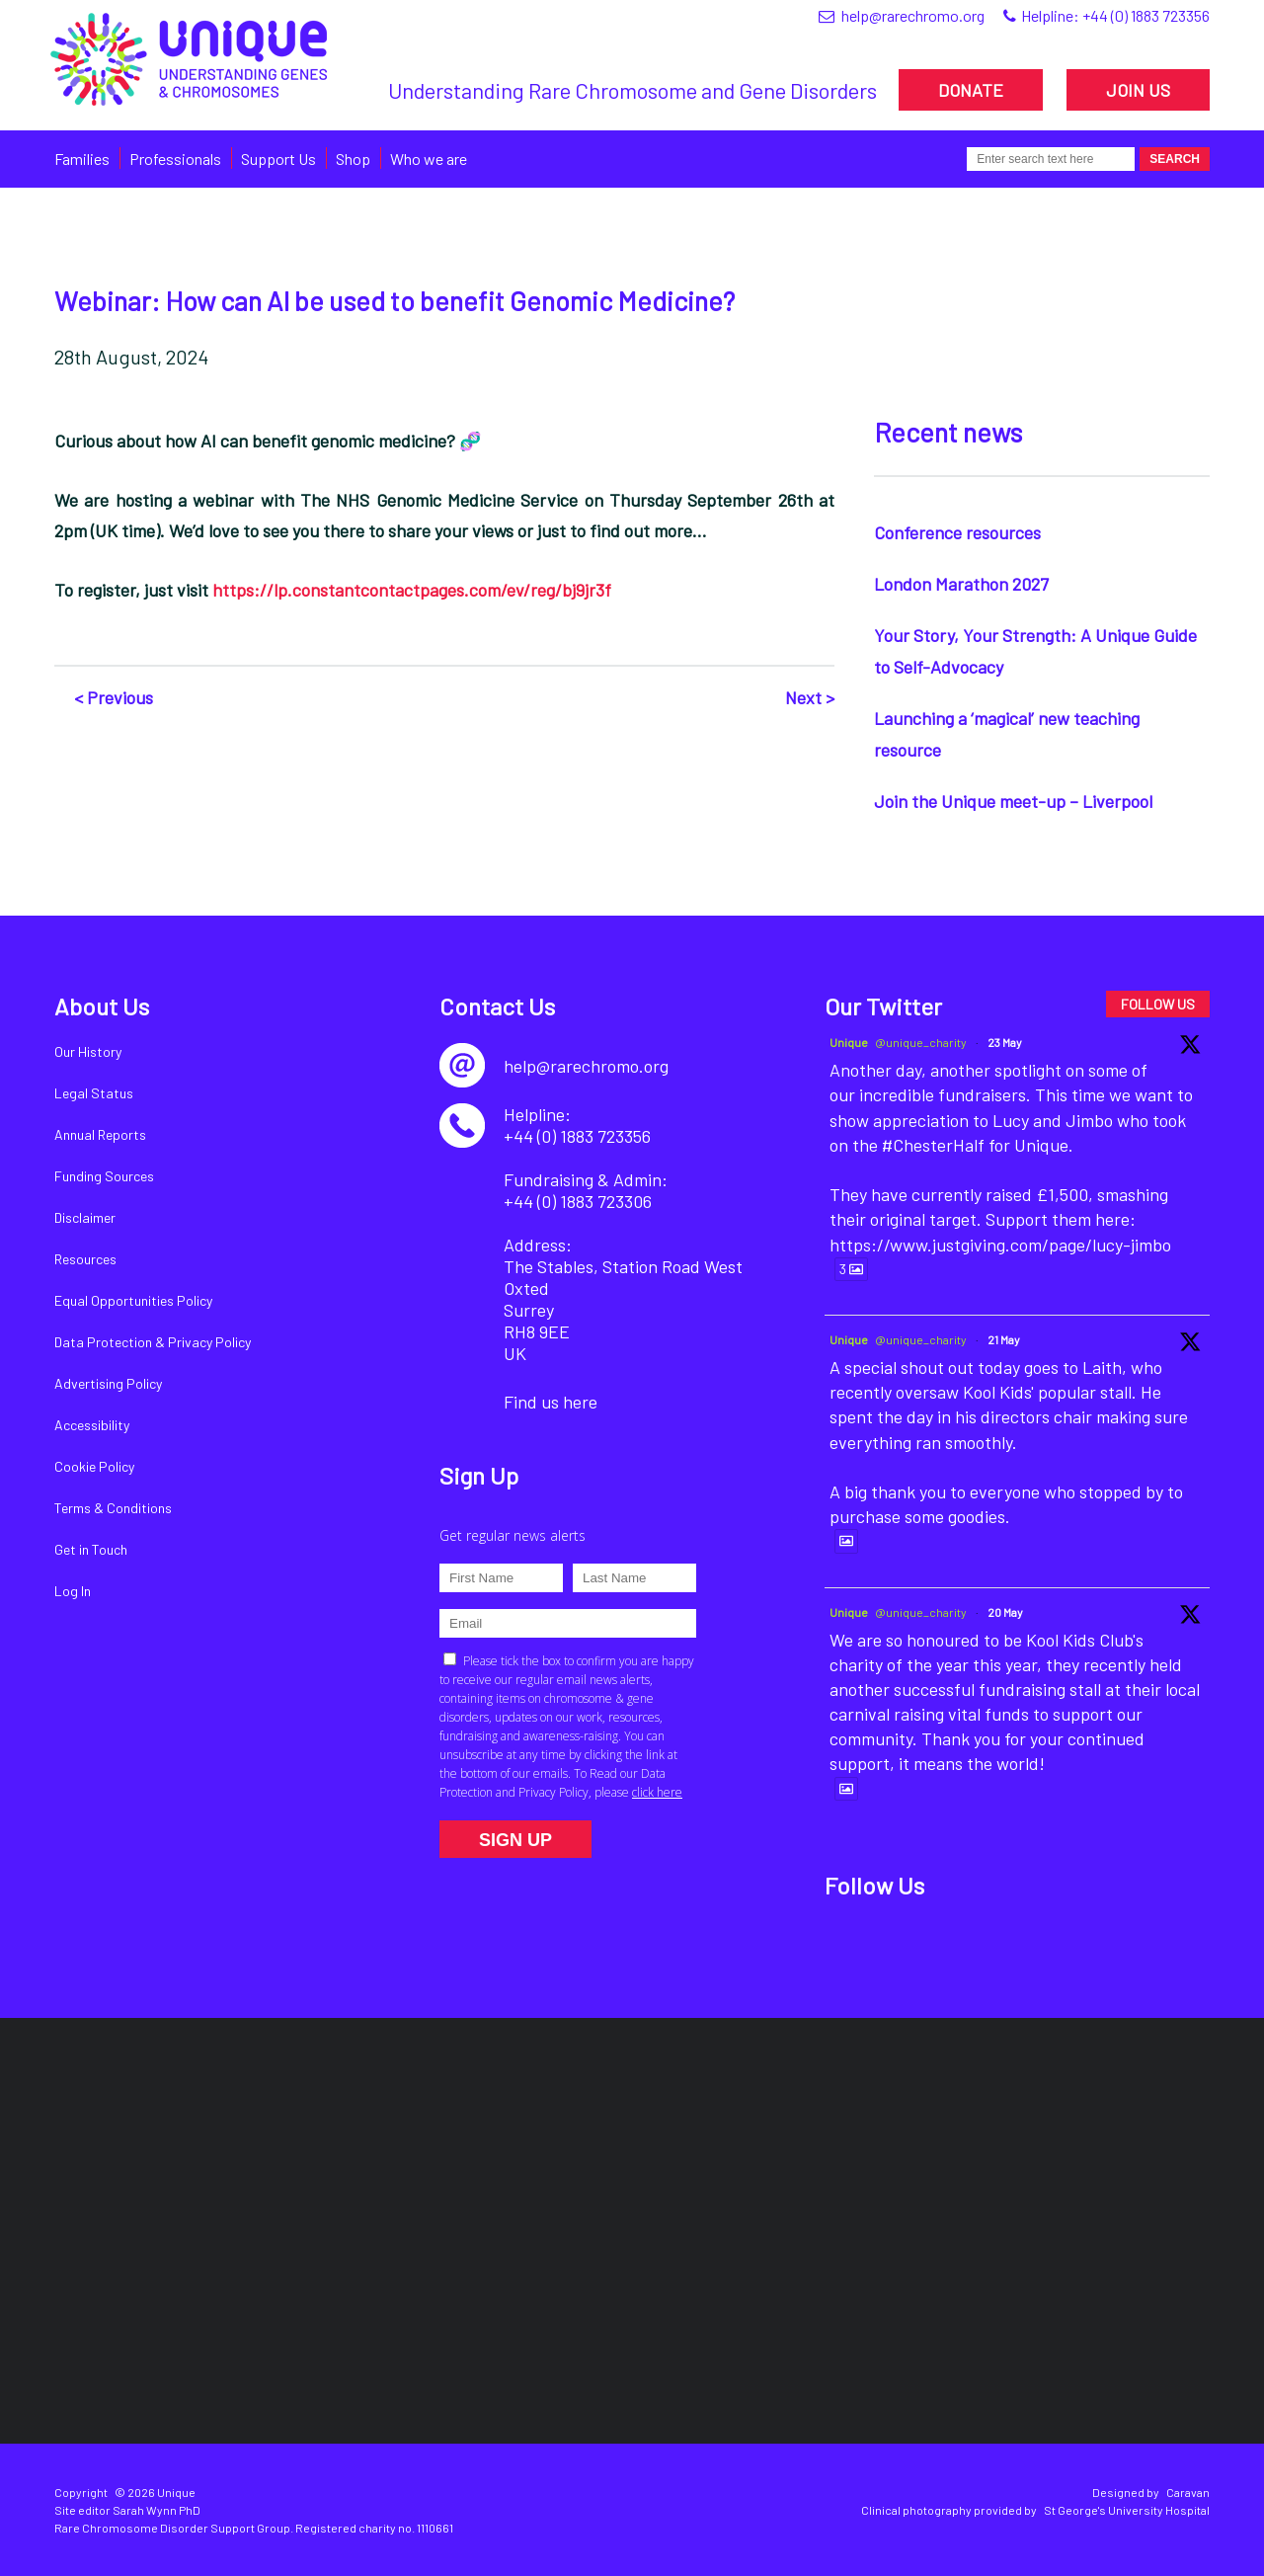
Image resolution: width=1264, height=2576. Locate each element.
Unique (849, 1042)
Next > (809, 697)
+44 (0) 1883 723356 (1146, 15)
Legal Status (93, 1093)
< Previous (113, 697)
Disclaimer (85, 1217)
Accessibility (91, 1424)
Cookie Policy (94, 1466)
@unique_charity (921, 1042)
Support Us (278, 158)
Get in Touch (90, 1549)
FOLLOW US (1158, 1004)
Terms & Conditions (113, 1507)
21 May (1004, 1339)
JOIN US (1138, 90)
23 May (1005, 1042)
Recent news (948, 431)
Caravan (1188, 2492)
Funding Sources (104, 1175)
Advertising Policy (108, 1383)
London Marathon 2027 (961, 584)
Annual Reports (100, 1134)
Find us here (550, 1401)
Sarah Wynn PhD (156, 2510)
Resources (85, 1258)
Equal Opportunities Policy (133, 1300)
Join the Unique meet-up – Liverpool (1013, 801)
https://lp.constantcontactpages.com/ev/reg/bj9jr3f (411, 590)
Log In (72, 1590)
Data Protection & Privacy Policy (152, 1341)
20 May (1005, 1612)
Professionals (175, 158)
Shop (353, 158)
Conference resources (957, 532)
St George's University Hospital (1127, 2510)
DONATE (970, 90)
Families (82, 158)
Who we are (428, 158)
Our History (87, 1051)
